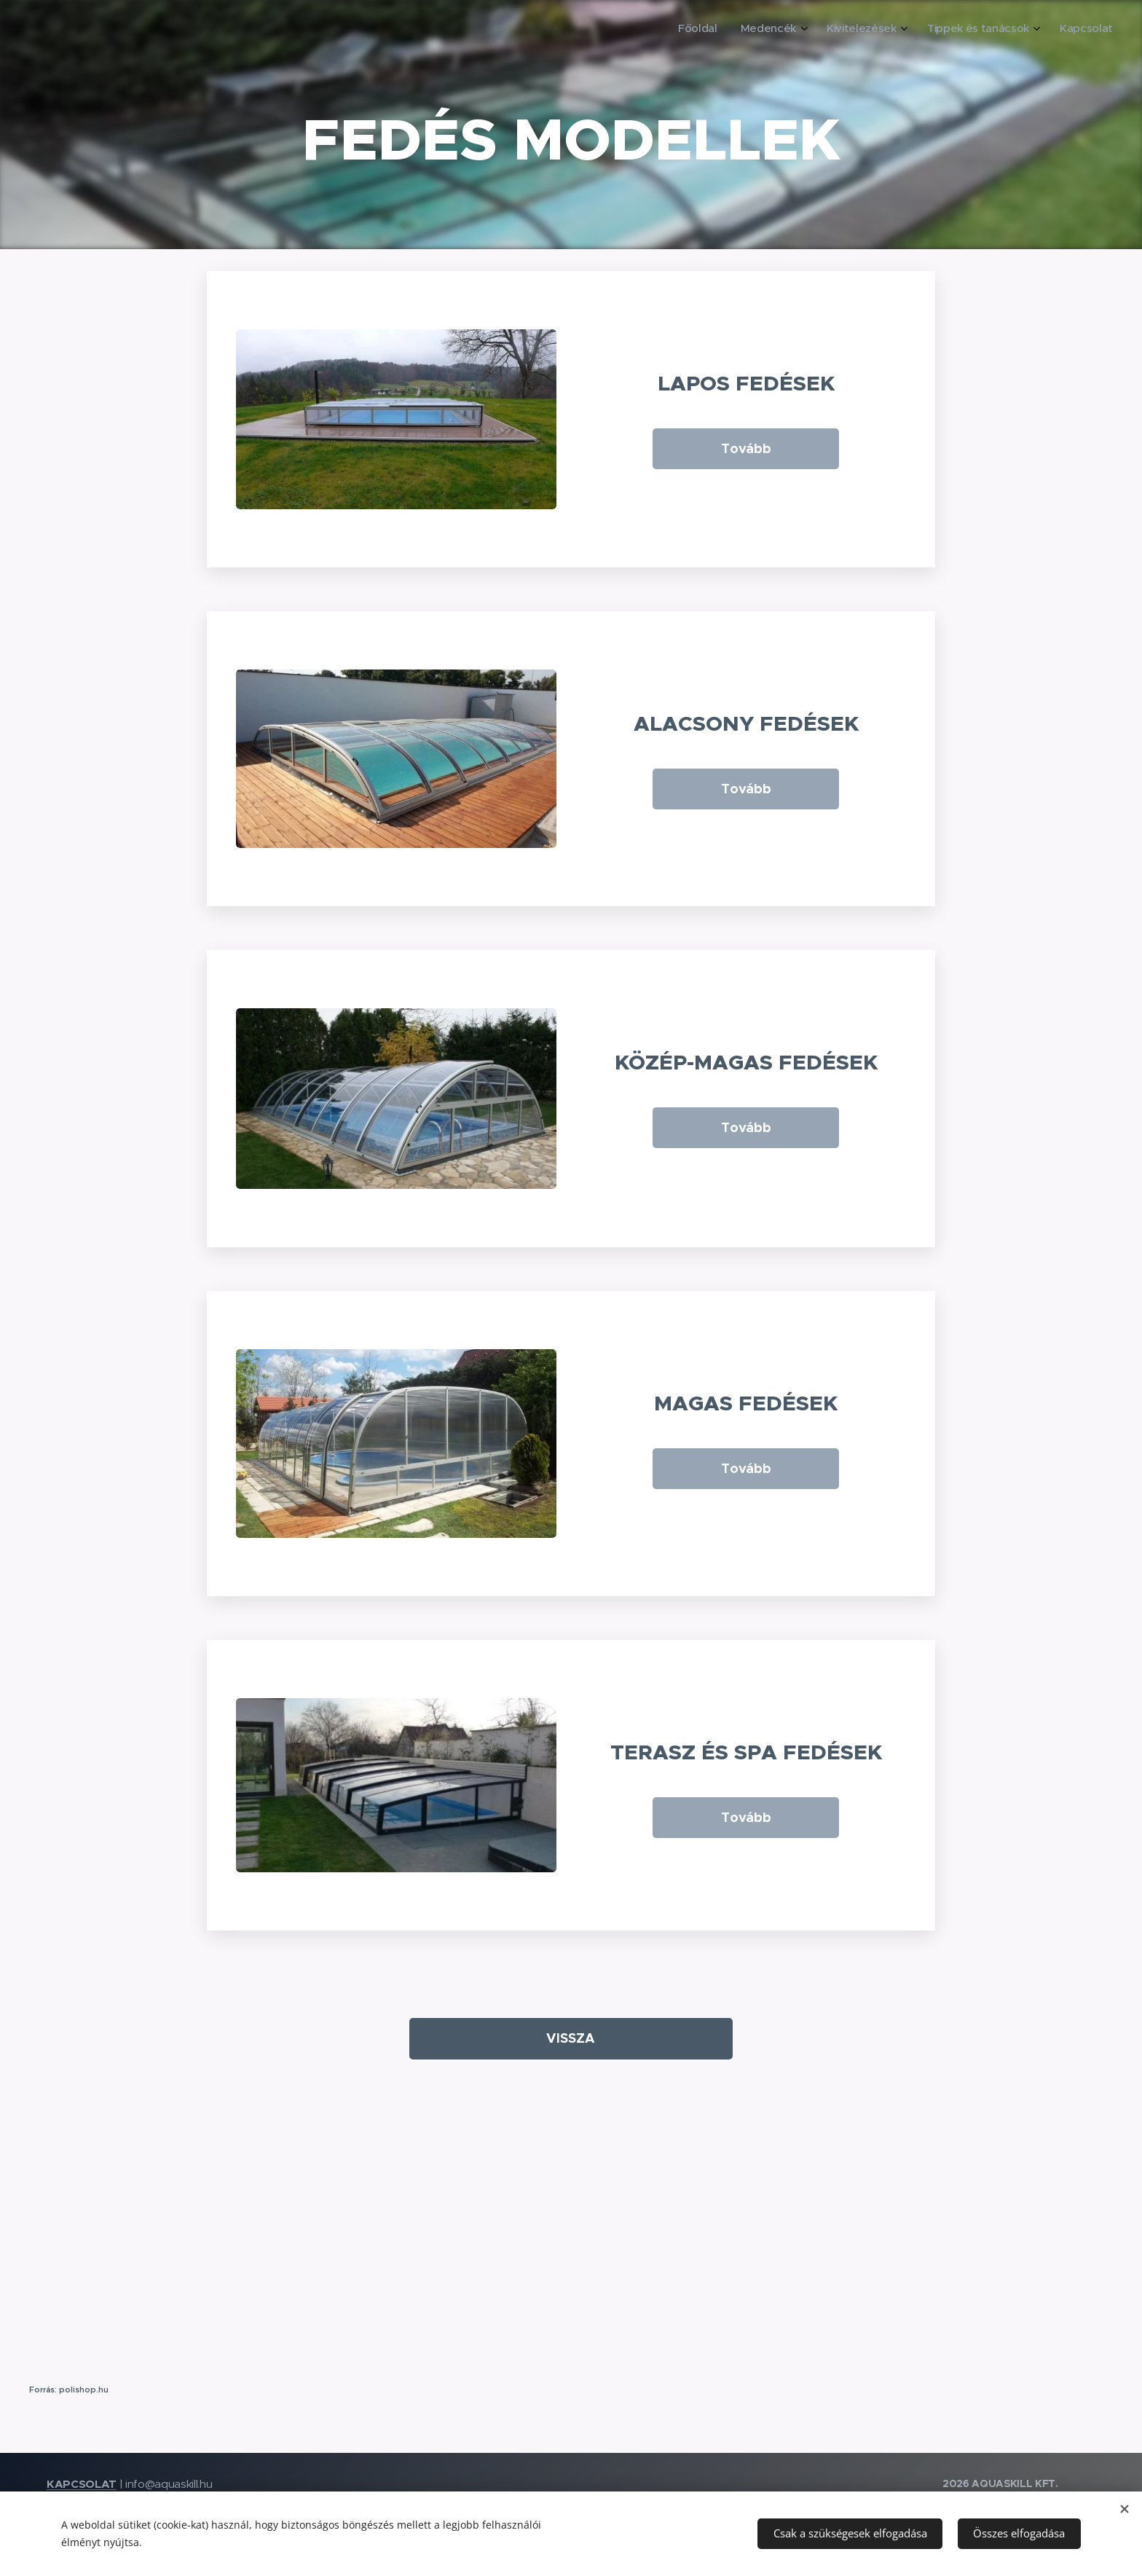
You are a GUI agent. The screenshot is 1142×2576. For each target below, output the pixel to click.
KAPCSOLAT (82, 2484)
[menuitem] (1001, 30)
